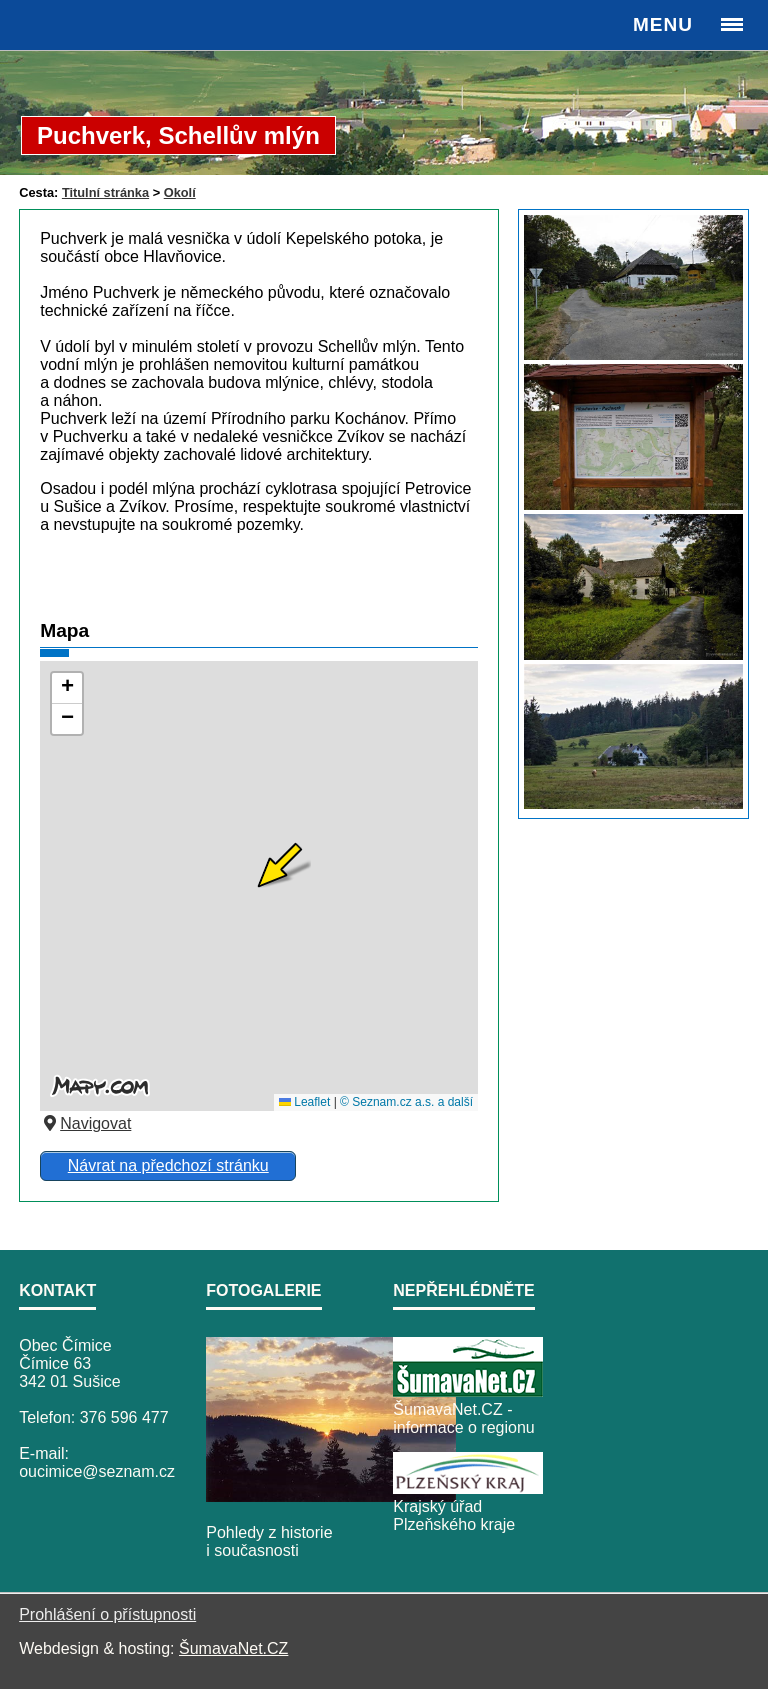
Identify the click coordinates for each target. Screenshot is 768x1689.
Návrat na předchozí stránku (168, 1165)
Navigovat (85, 1123)
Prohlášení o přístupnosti (107, 1614)
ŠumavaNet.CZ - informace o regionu (463, 1418)
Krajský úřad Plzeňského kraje (454, 1515)
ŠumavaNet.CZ (233, 1648)
